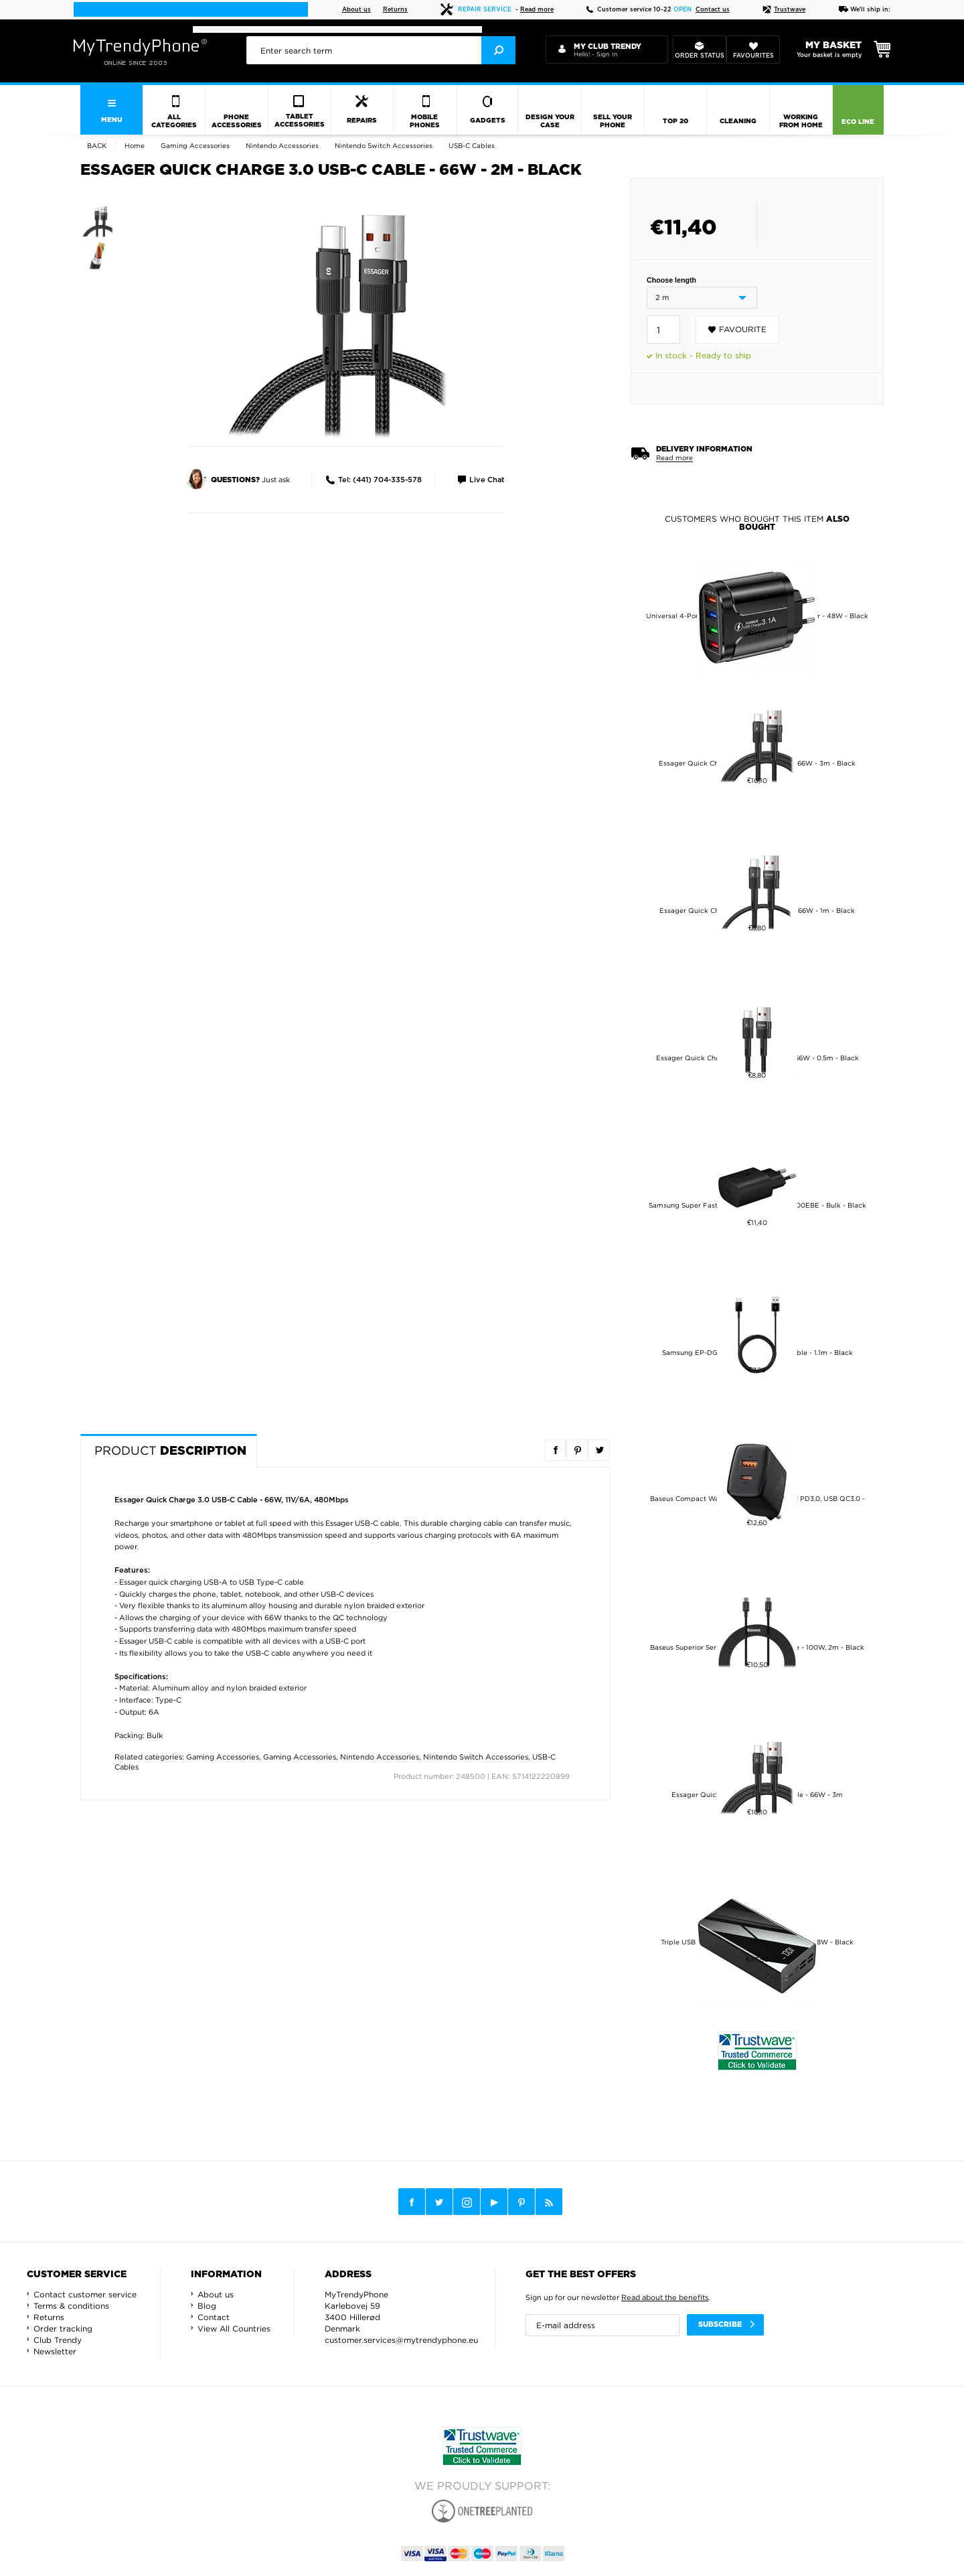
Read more (537, 10)
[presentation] (380, 50)
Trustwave (783, 10)
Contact (213, 2317)
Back (96, 145)
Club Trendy (57, 2340)
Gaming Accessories (222, 1757)
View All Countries (233, 2328)
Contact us (713, 10)
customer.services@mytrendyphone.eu (401, 2340)
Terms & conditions (71, 2305)
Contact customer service (85, 2294)
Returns (395, 10)
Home (135, 145)
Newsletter (54, 2351)
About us (356, 10)
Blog (206, 2305)
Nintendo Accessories (379, 1757)
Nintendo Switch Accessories (475, 1757)
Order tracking (62, 2328)
